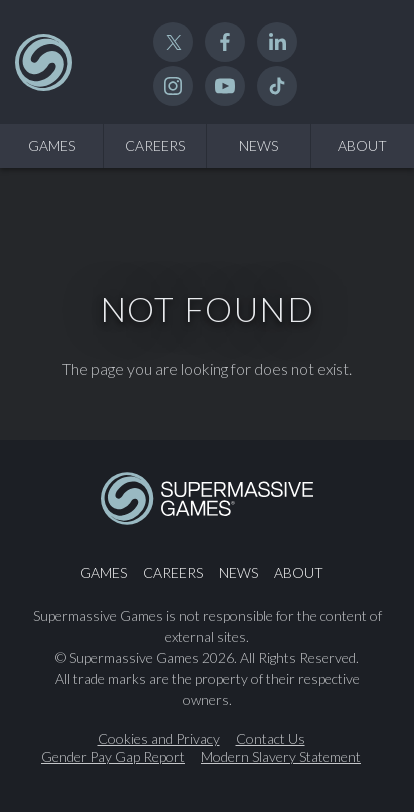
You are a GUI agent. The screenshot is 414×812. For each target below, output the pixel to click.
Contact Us (270, 739)
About (362, 145)
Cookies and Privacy (159, 739)
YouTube (225, 86)
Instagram (173, 86)
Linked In (277, 42)
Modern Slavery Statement (281, 757)
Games (51, 145)
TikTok (277, 86)
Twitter (173, 42)
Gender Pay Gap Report (113, 757)
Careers (155, 145)
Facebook (225, 42)
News (258, 145)
